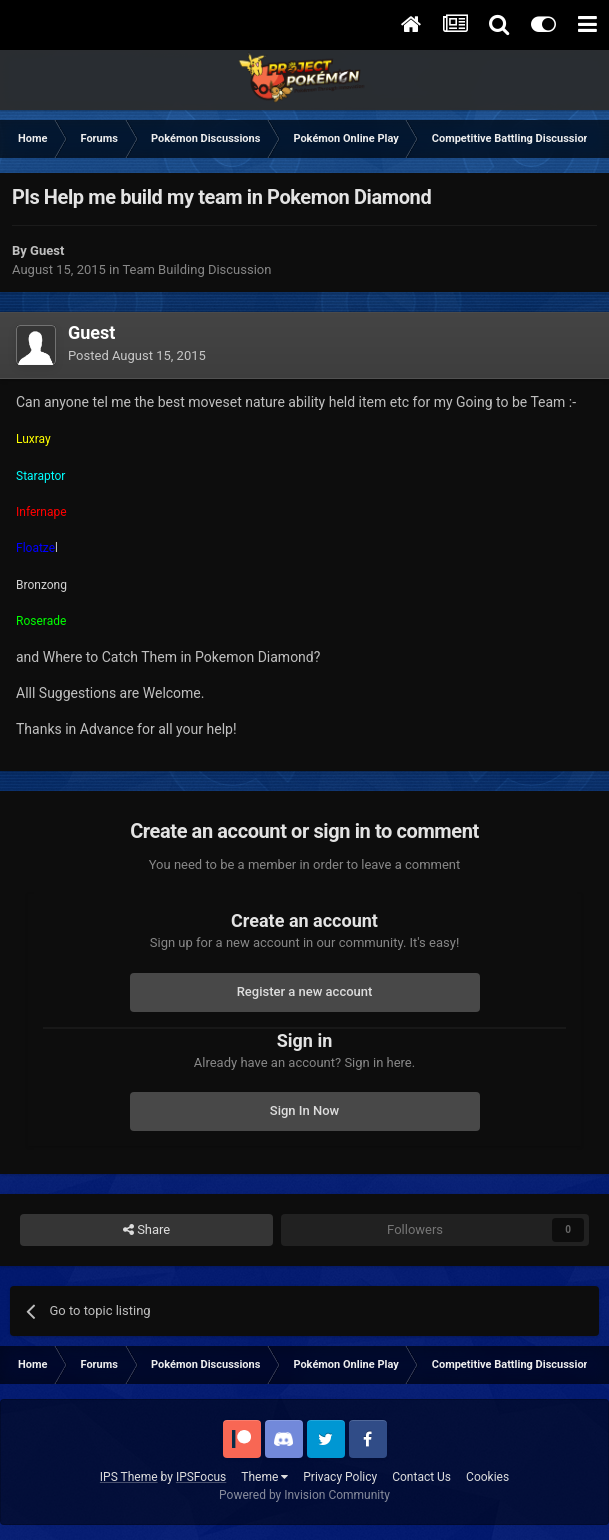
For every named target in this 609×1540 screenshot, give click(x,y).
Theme (264, 1477)
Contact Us (421, 1477)
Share (146, 1230)
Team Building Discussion (196, 269)
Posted (137, 355)
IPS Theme (129, 1477)
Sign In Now (304, 1110)
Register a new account (305, 991)
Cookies (487, 1477)
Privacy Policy (340, 1477)
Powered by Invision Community (304, 1495)
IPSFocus (201, 1477)
